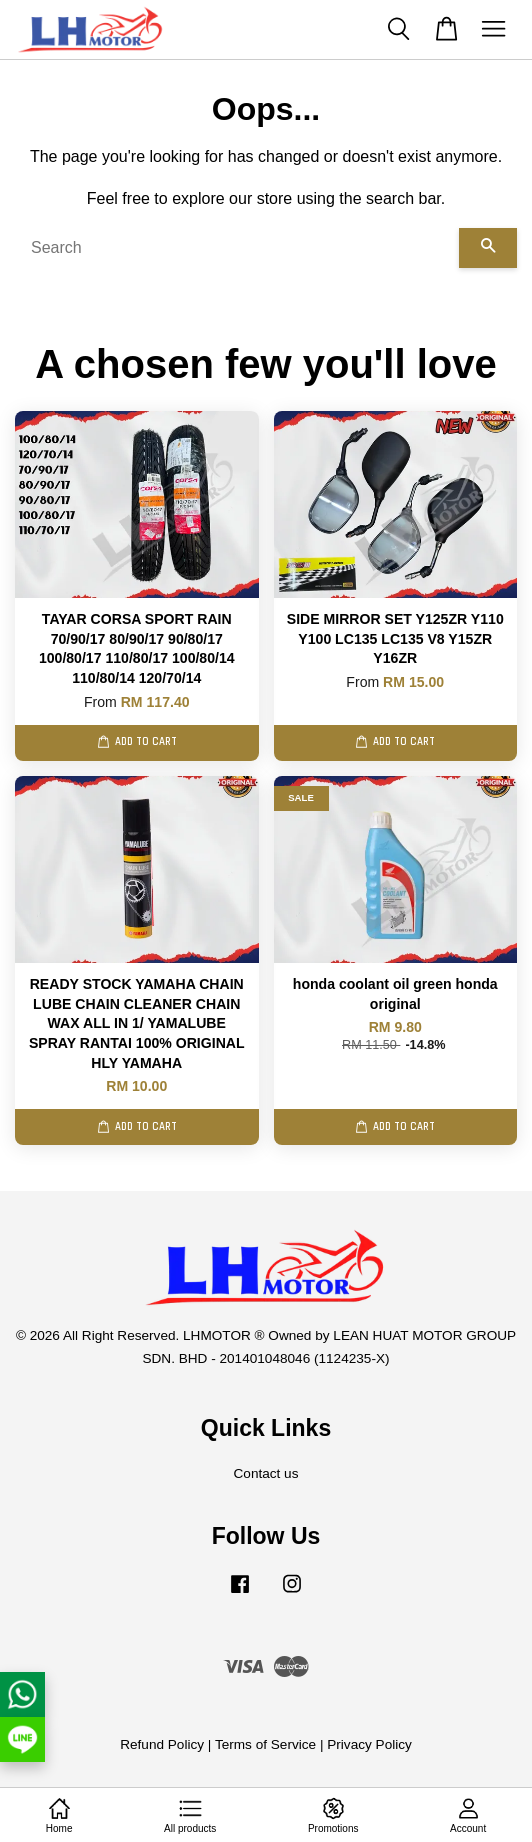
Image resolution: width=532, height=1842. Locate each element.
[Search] (237, 248)
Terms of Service (265, 1744)
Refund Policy (162, 1744)
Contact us (266, 1473)
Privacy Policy (369, 1744)
